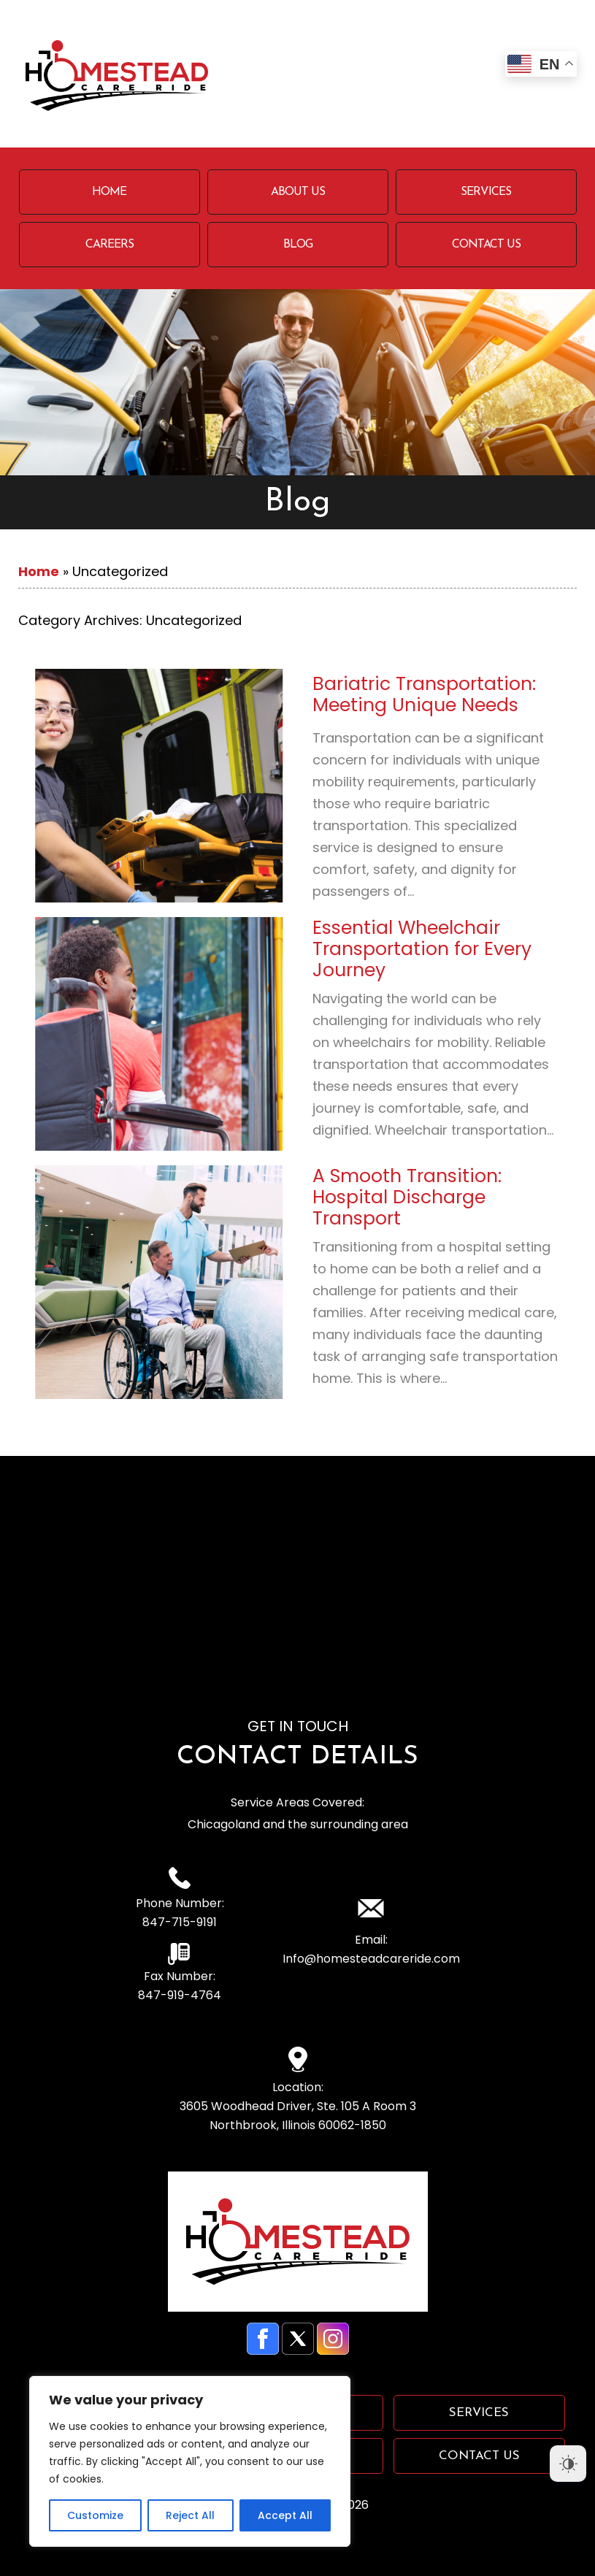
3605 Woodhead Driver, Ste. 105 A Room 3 (297, 2116)
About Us (298, 192)
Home (109, 192)
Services (486, 192)
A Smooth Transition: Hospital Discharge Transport (407, 1197)
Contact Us (486, 244)
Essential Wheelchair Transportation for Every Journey (421, 949)
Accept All (285, 2515)
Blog (297, 244)
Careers (109, 244)
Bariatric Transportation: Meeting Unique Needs (424, 694)
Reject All (190, 2515)
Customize (95, 2515)
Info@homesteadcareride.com (371, 1958)
